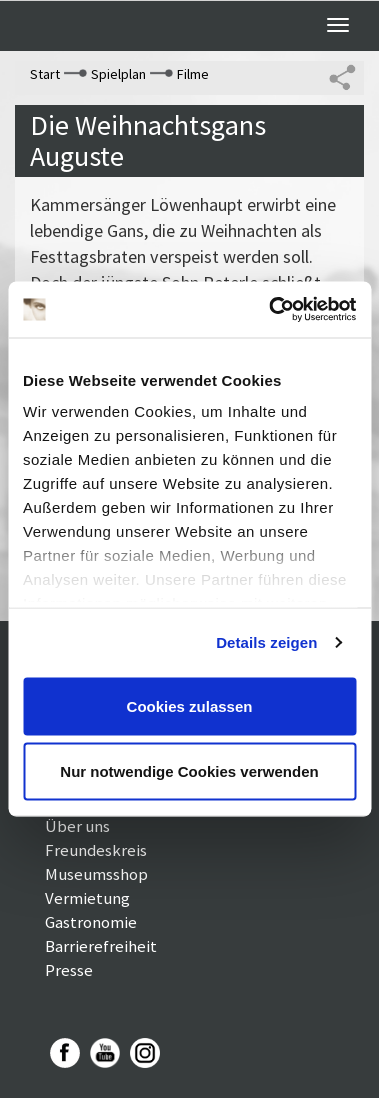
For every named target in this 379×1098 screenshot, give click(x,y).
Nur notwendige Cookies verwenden (189, 771)
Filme (193, 74)
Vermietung (87, 898)
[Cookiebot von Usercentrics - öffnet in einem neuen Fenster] (270, 310)
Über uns (77, 826)
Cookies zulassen (190, 705)
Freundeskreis (96, 850)
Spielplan (118, 74)
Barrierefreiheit (101, 946)
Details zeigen (266, 642)
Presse (69, 970)
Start (45, 74)
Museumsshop (96, 874)
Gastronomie (91, 922)
